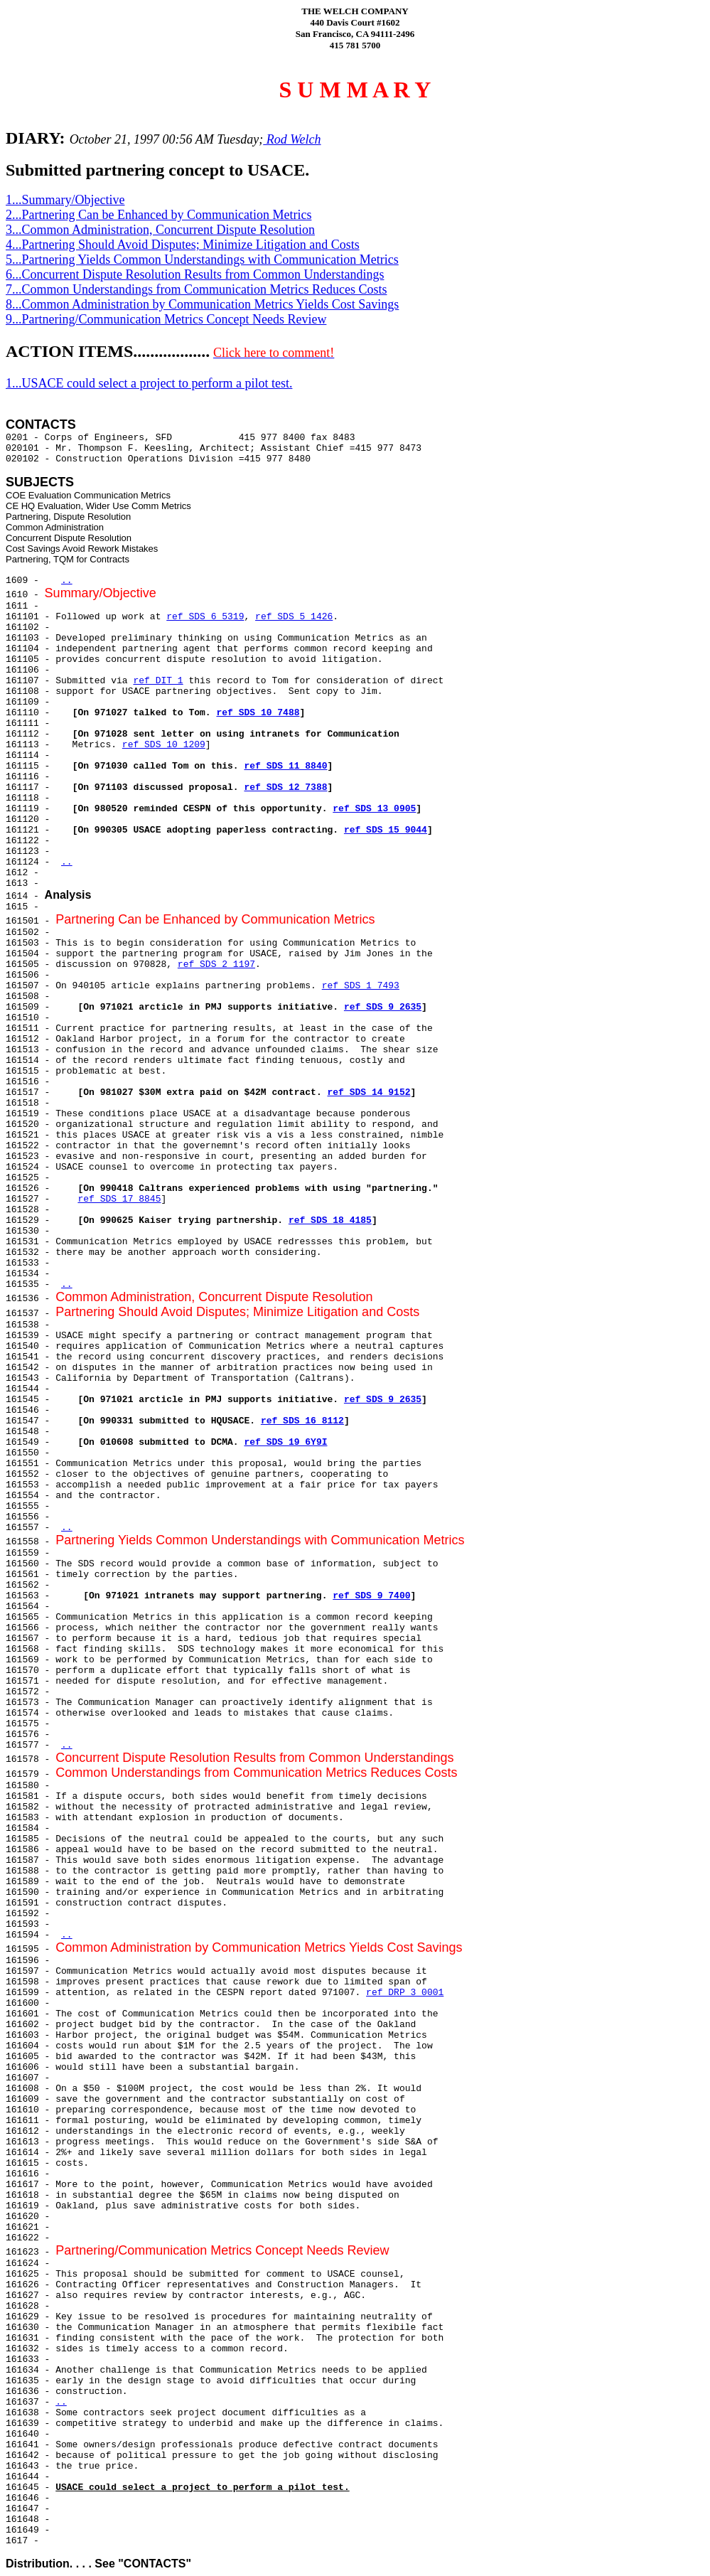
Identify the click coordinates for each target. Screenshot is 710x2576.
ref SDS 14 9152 (368, 1092)
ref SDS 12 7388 (285, 787)
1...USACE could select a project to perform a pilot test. (149, 383)
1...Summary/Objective (65, 200)
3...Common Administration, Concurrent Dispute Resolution (160, 230)
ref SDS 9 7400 (371, 1596)
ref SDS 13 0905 (374, 808)
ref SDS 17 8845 (119, 1199)
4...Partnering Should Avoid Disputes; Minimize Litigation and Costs (183, 244)
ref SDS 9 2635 (382, 1007)
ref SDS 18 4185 (330, 1220)
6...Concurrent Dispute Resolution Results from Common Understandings (195, 274)
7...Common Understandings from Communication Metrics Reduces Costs (196, 289)
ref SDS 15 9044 (385, 830)
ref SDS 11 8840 (285, 766)
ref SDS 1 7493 (360, 985)
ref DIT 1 (158, 680)
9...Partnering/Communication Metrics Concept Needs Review (166, 319)
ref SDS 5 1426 (294, 616)
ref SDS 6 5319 (205, 616)
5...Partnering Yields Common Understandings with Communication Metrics (202, 259)
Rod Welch (292, 139)
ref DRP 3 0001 (404, 1992)
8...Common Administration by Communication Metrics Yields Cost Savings (202, 304)
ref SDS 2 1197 (216, 964)
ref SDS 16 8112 (302, 1421)
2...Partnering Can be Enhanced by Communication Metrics (158, 215)
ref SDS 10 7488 (257, 712)
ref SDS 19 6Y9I (285, 1442)
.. (66, 580)
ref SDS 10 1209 (163, 744)
